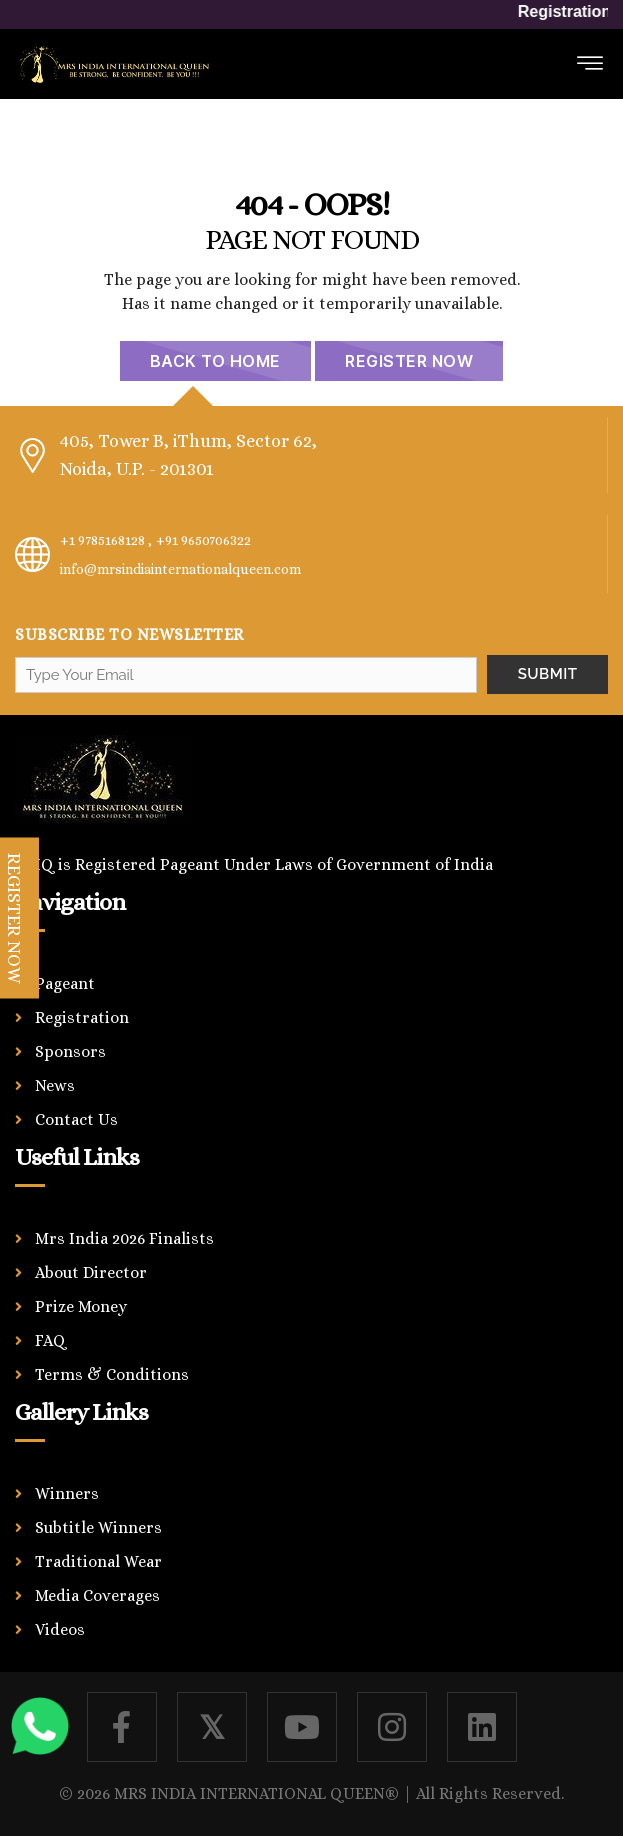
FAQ (50, 1340)
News (55, 1085)
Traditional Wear (98, 1561)
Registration (82, 1017)
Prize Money (81, 1306)
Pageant (65, 983)
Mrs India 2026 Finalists (124, 1238)
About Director (91, 1272)
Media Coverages (97, 1595)
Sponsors (70, 1051)
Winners (67, 1493)
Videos (60, 1629)
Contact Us (76, 1119)
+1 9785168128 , (106, 540)
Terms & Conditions (112, 1374)
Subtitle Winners (98, 1527)
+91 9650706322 (203, 540)
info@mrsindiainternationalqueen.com (180, 569)
